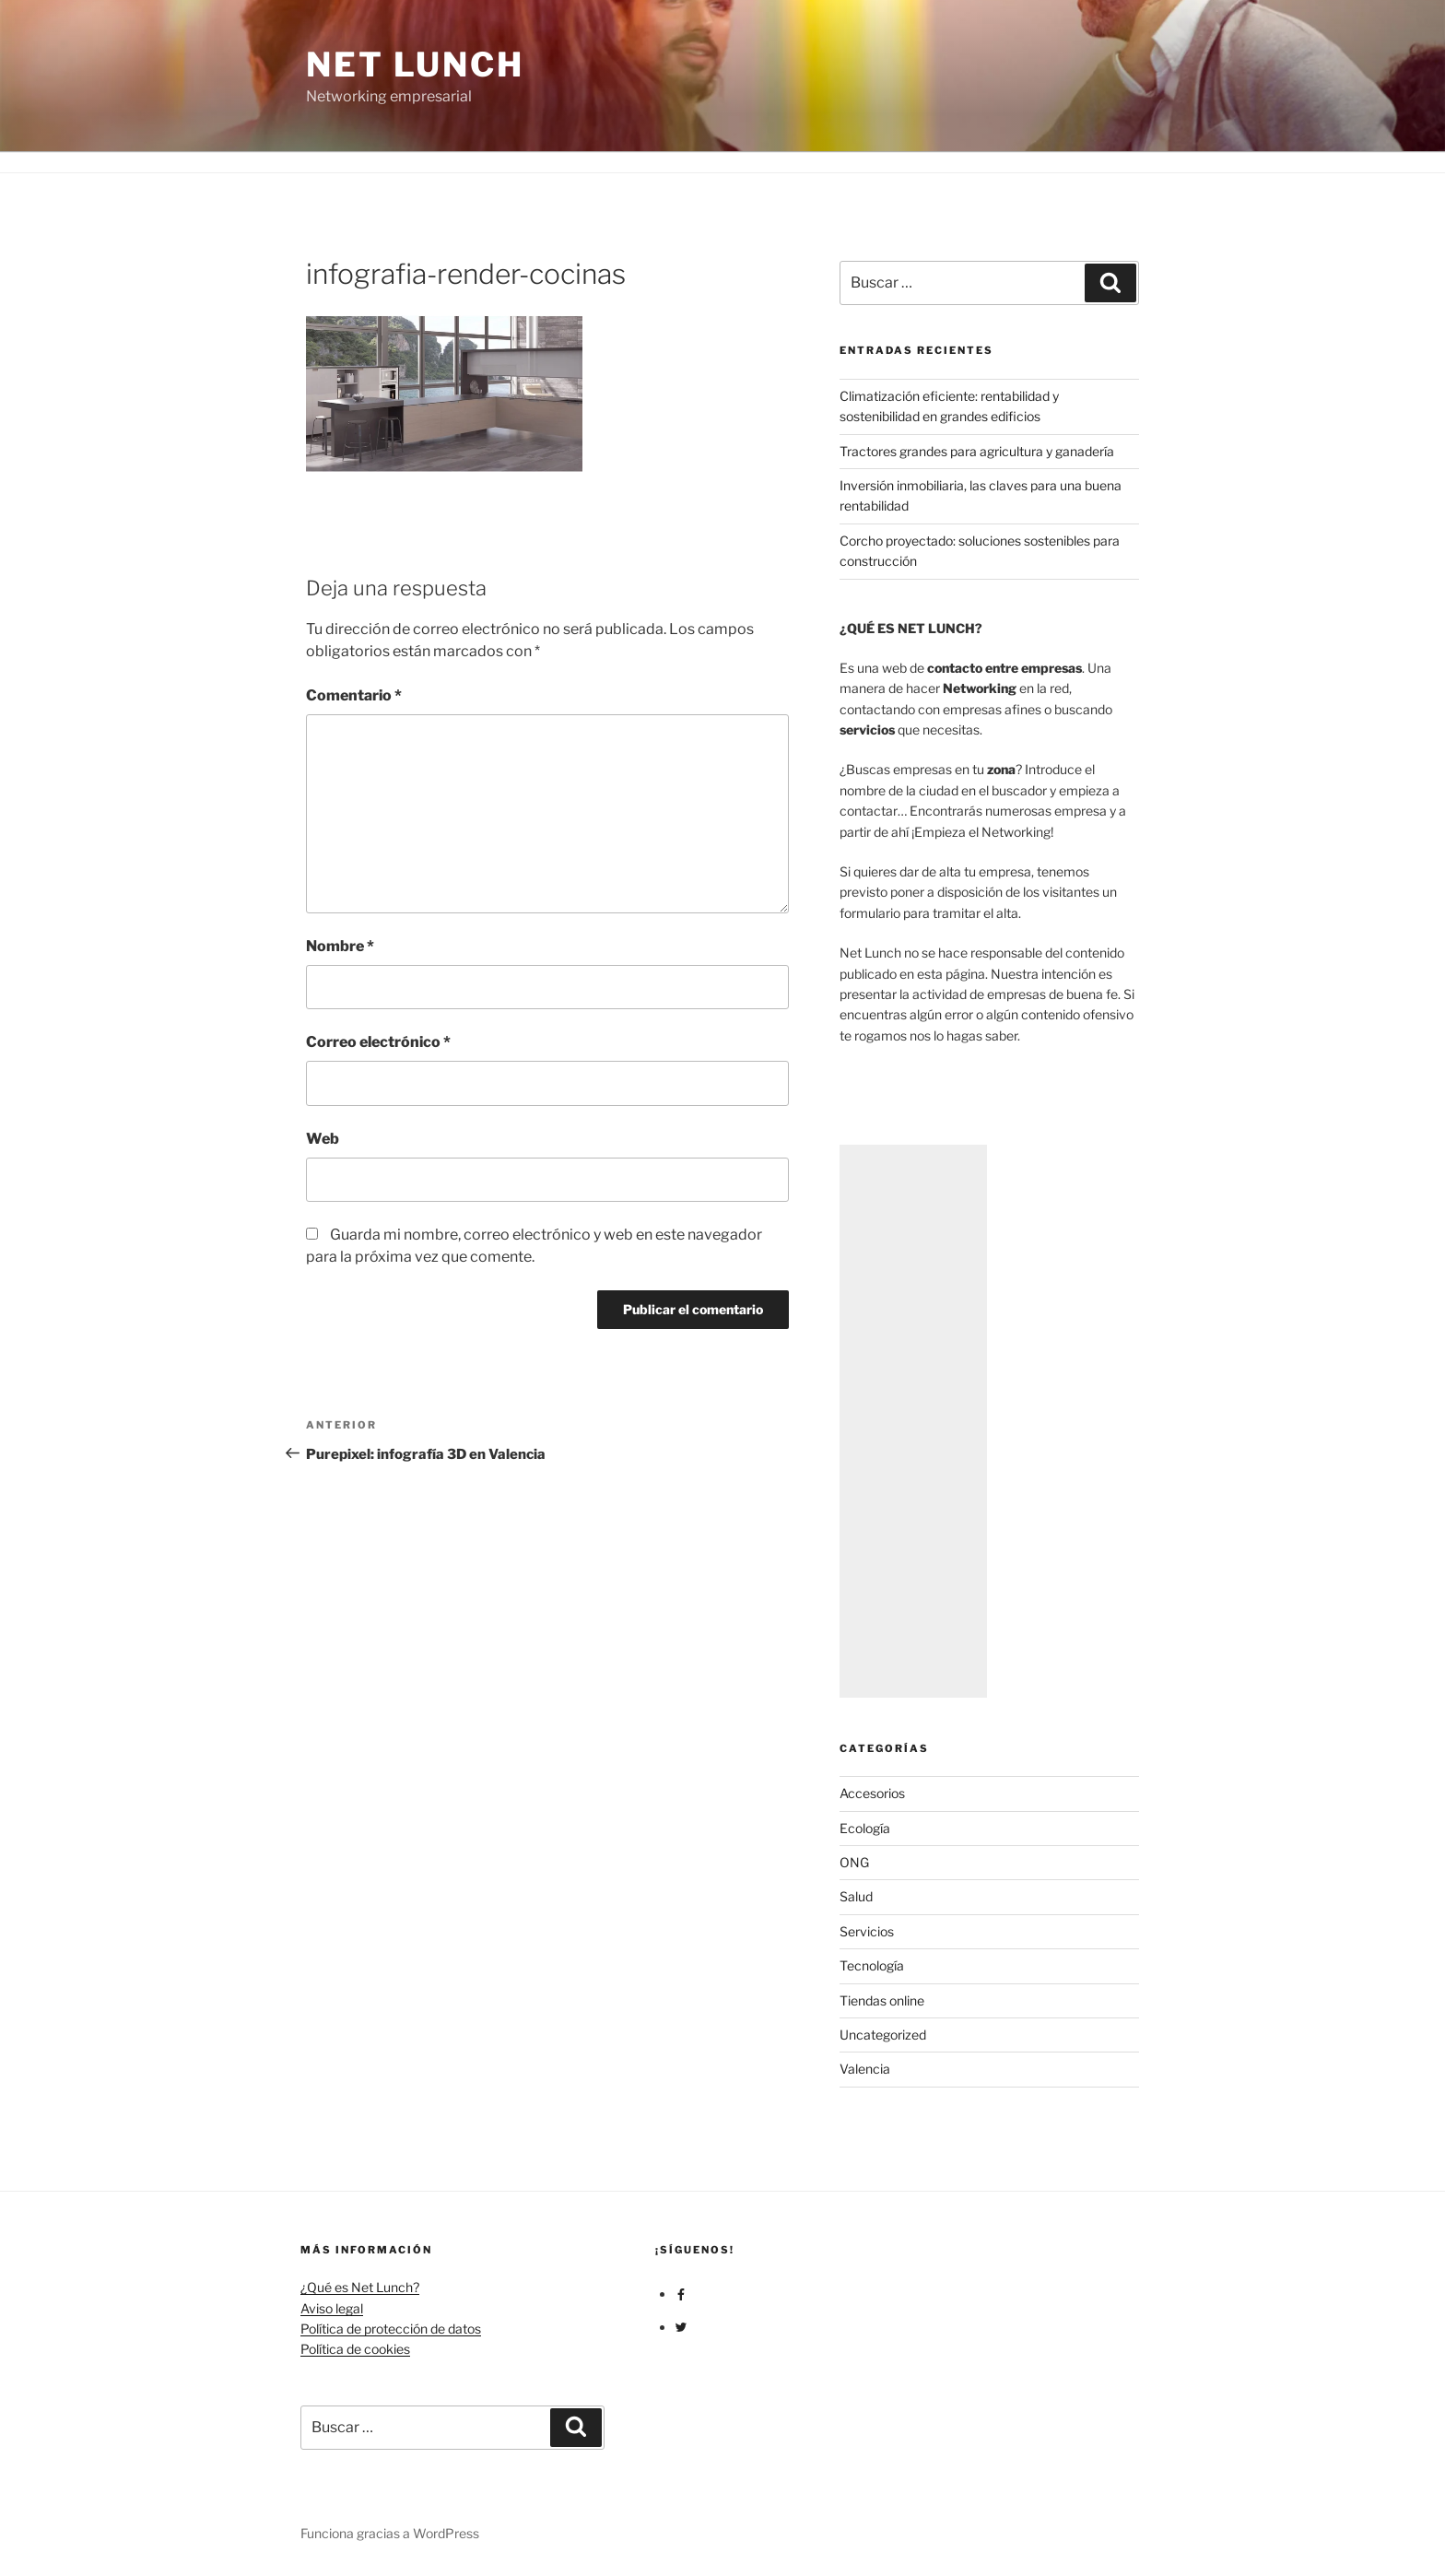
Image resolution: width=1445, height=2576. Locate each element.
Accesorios (872, 1793)
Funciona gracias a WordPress (389, 2533)
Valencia (865, 2068)
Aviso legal (331, 2308)
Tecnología (872, 1965)
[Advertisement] (913, 1421)
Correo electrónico (378, 1042)
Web (322, 1138)
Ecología (865, 1828)
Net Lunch (415, 64)
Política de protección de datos (390, 2328)
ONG (854, 1862)
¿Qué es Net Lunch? (359, 2287)
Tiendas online (882, 2000)
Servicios (867, 1931)
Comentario (354, 695)
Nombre (340, 946)
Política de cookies (355, 2349)
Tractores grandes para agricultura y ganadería (977, 451)
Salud (856, 1896)
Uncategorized (883, 2034)
